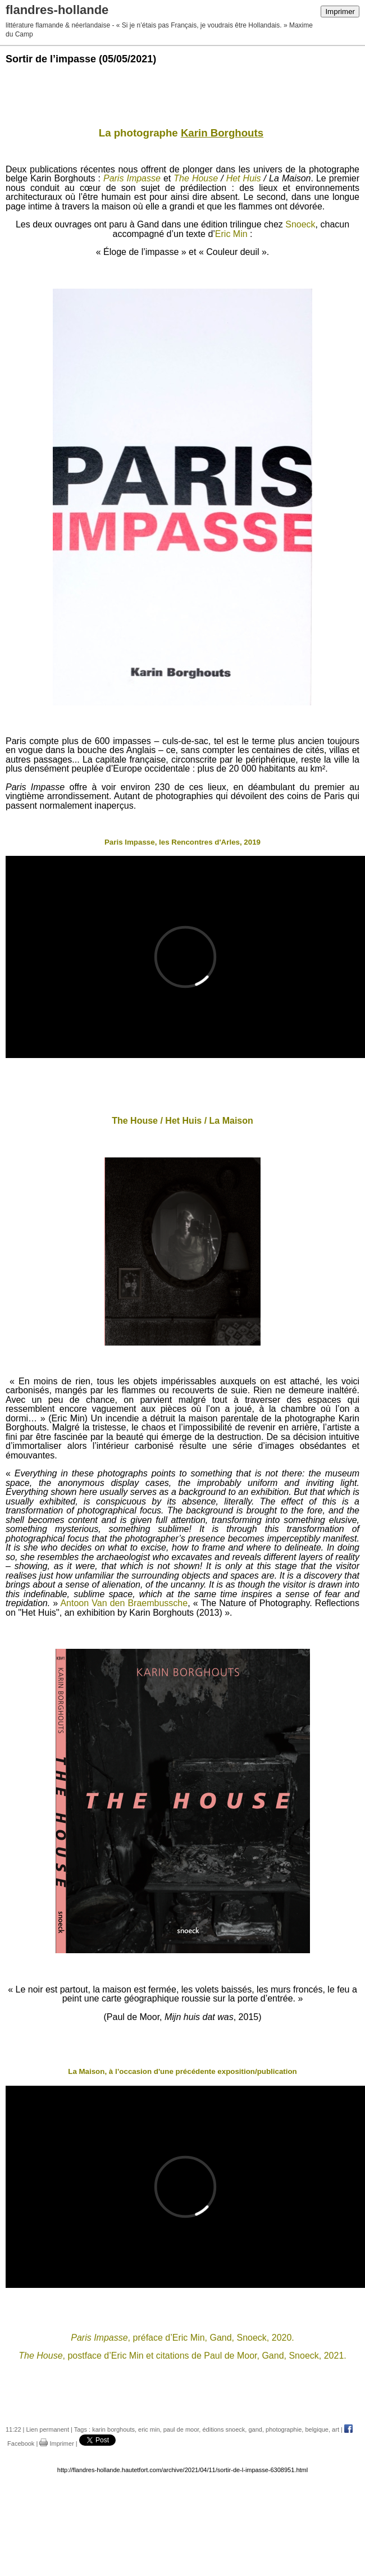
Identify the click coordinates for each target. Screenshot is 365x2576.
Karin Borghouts (222, 133)
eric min (149, 2429)
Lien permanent (47, 2429)
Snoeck (300, 224)
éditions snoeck (223, 2429)
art (335, 2429)
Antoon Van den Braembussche (124, 1603)
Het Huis (243, 178)
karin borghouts (113, 2429)
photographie (284, 2429)
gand (255, 2429)
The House (196, 178)
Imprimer (340, 11)
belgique (316, 2429)
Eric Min (231, 234)
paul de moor (181, 2429)
